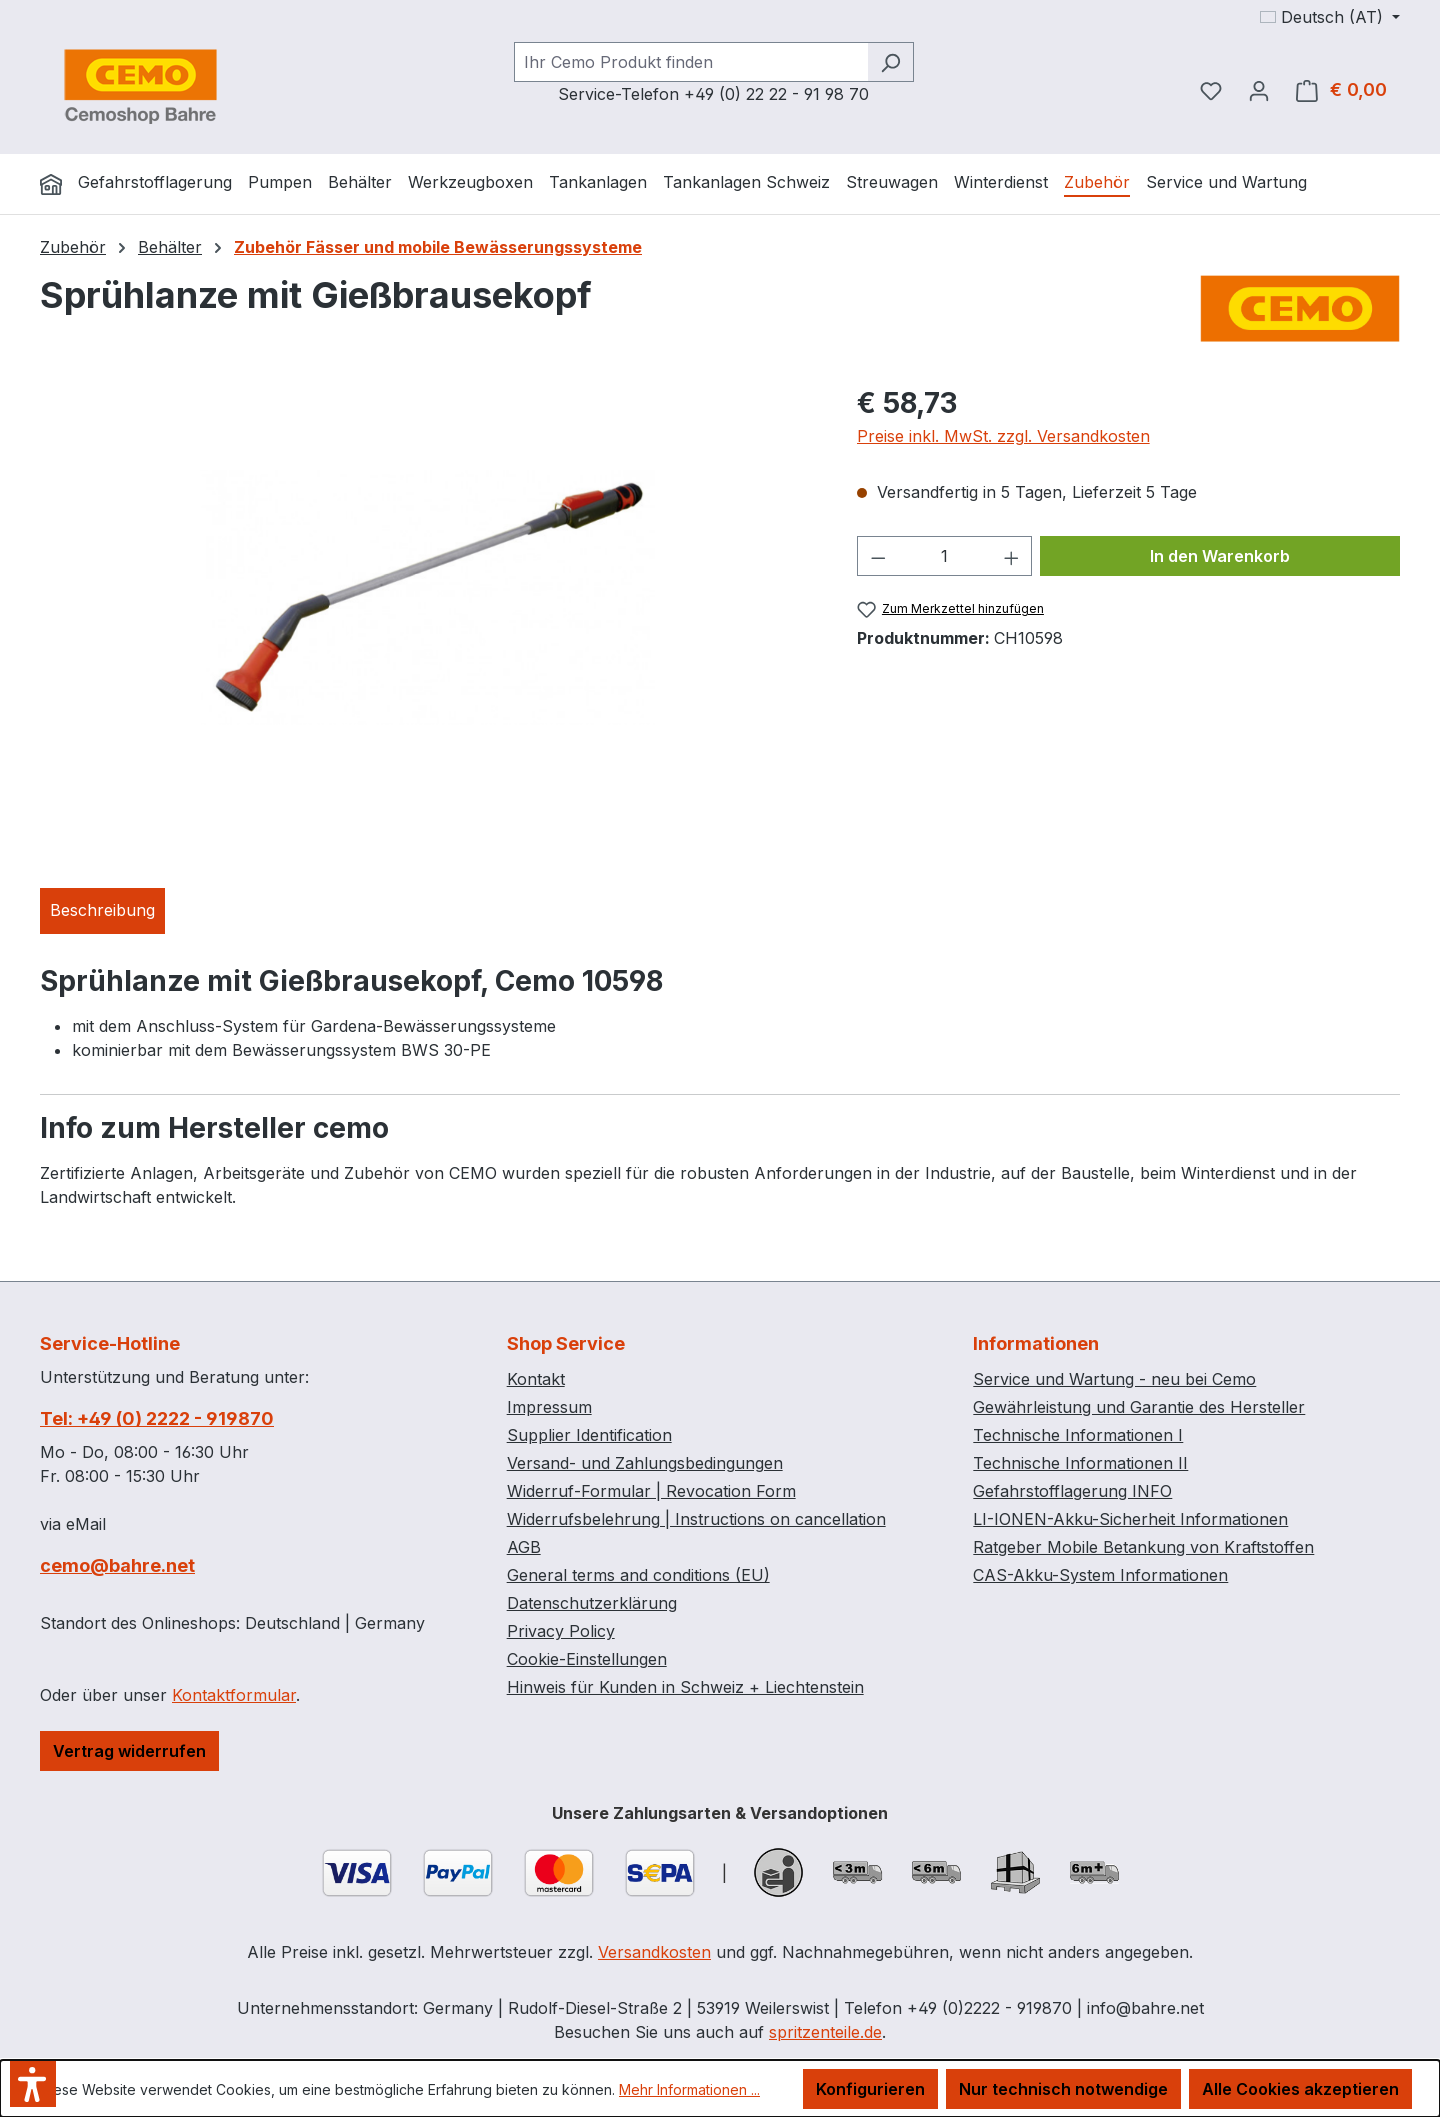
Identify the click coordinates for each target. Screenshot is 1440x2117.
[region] (428, 597)
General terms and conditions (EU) (638, 1575)
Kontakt (536, 1379)
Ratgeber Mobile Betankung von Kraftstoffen (1143, 1547)
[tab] (102, 911)
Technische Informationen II (1080, 1463)
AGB (524, 1547)
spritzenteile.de (825, 2032)
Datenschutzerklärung (592, 1603)
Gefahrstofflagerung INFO (1072, 1491)
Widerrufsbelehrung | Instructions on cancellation (696, 1519)
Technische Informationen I (1078, 1435)
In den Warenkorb (1220, 556)
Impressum (549, 1407)
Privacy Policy (561, 1631)
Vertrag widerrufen (129, 1751)
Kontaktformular (234, 1695)
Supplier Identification (589, 1435)
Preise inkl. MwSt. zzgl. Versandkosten (1003, 436)
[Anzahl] (944, 556)
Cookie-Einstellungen (587, 1659)
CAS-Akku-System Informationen (1100, 1575)
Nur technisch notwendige (1063, 2089)
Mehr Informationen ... (689, 2089)
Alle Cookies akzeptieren (1300, 2089)
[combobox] (691, 62)
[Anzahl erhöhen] (1012, 556)
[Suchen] (890, 62)
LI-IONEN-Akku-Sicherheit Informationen (1130, 1519)
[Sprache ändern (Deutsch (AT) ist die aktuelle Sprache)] (1330, 17)
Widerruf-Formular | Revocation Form (651, 1491)
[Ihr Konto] (1259, 90)
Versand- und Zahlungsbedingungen (645, 1463)
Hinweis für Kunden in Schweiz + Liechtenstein (685, 1687)
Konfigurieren (870, 2089)
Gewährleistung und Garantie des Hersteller (1139, 1407)
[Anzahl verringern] (878, 556)
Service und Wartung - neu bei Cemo (1114, 1379)
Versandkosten (654, 1952)
